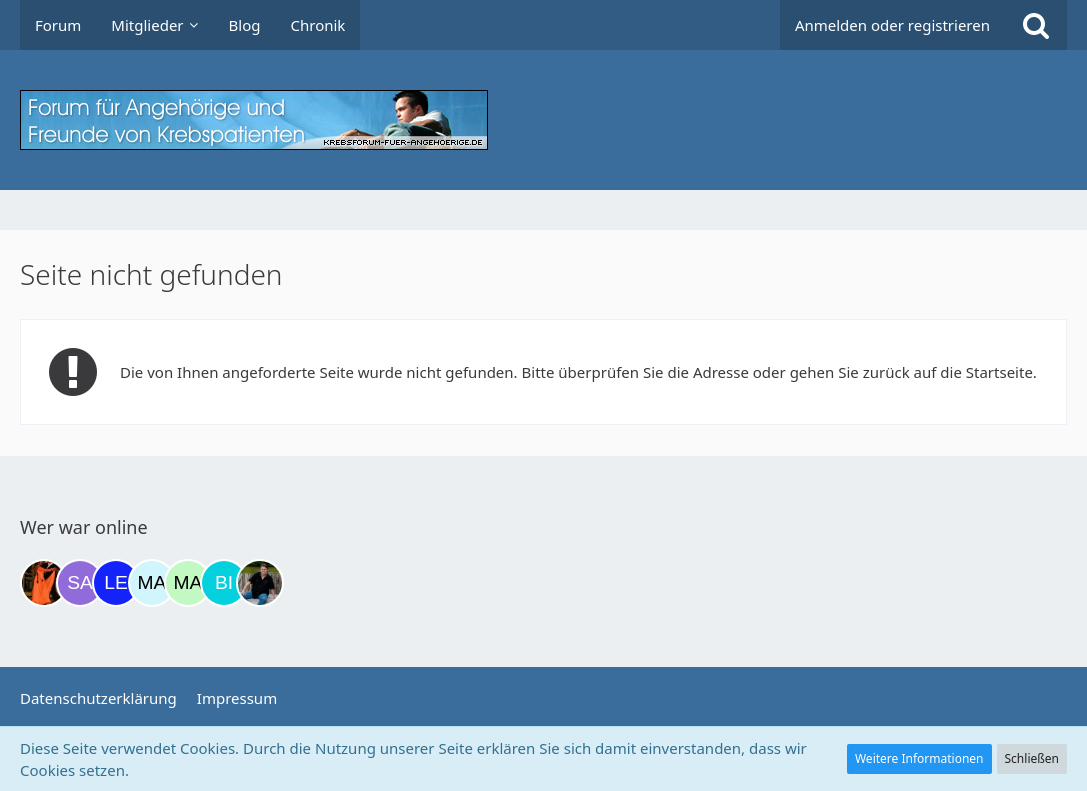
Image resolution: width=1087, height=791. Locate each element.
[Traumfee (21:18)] (44, 583)
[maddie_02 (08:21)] (188, 583)
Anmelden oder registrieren (892, 25)
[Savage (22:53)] (80, 583)
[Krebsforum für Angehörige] (543, 120)
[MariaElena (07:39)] (152, 583)
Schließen (1032, 758)
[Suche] (1036, 25)
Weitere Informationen (919, 758)
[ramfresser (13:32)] (260, 583)
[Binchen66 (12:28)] (224, 583)
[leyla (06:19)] (116, 583)
